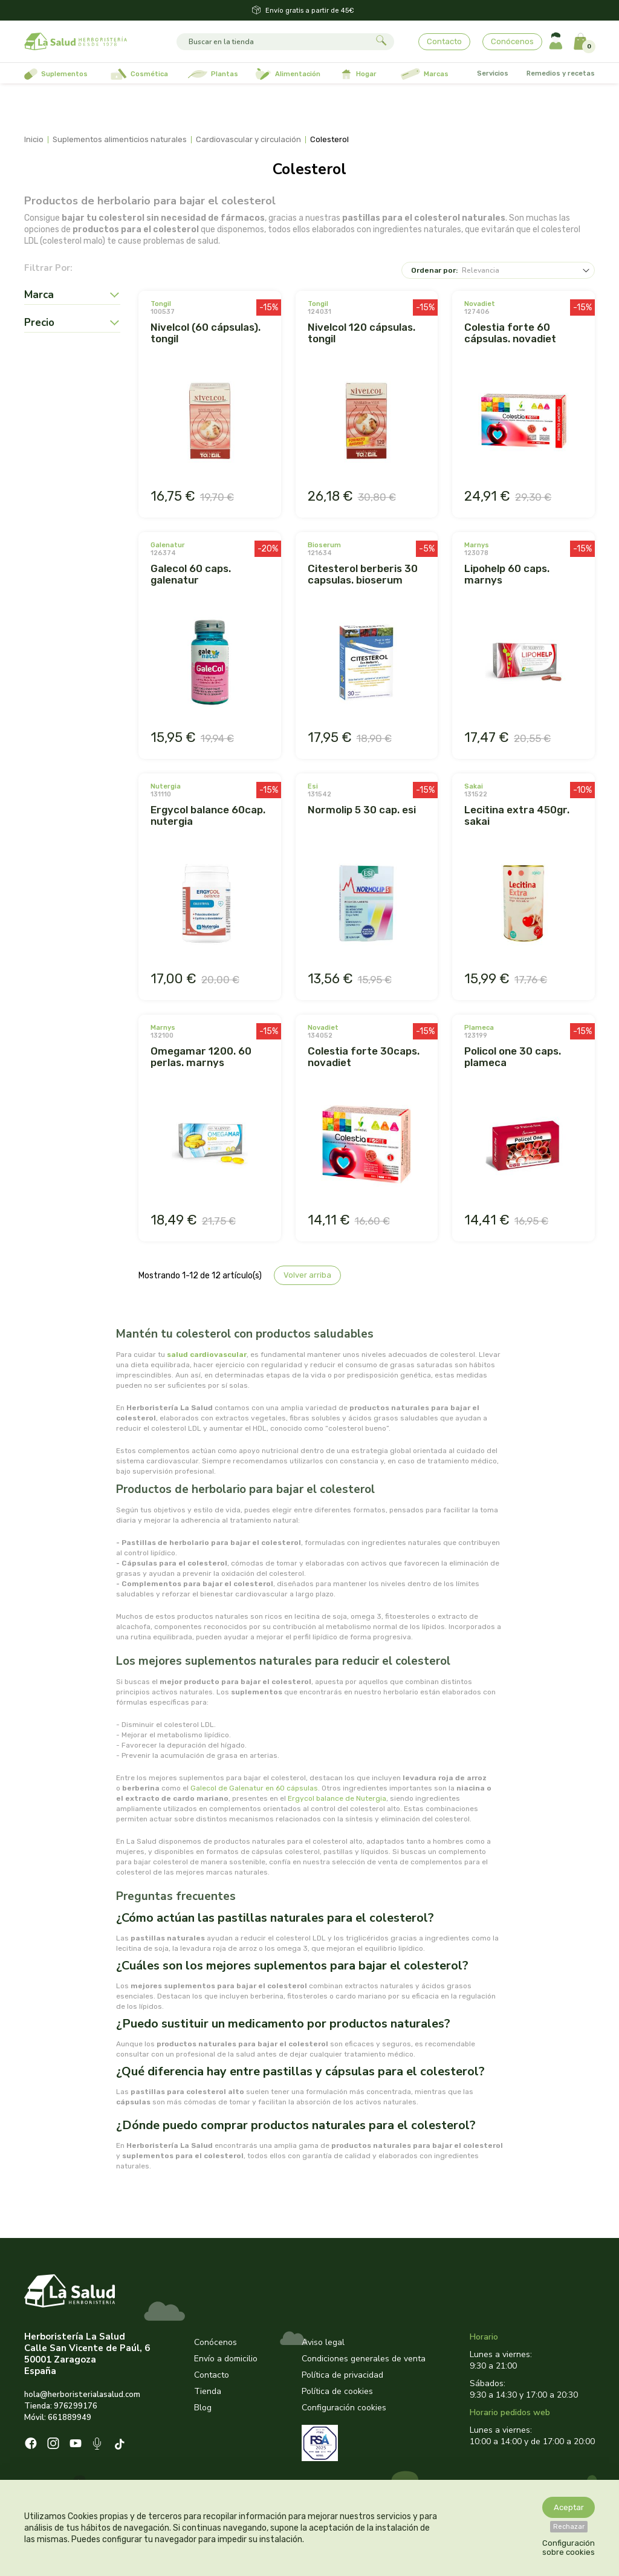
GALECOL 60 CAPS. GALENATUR (191, 574)
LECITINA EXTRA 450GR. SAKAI (516, 815)
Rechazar (569, 2527)
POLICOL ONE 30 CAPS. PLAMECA (512, 1056)
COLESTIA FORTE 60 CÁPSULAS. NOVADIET (510, 333)
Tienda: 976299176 (60, 2406)
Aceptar (569, 2507)
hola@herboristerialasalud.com (82, 2394)
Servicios (492, 73)
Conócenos (512, 41)
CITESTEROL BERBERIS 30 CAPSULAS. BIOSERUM (363, 574)
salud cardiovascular (207, 1354)
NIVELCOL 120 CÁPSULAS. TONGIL (361, 333)
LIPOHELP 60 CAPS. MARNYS (506, 574)
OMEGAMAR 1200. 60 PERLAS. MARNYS (201, 1056)
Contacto (444, 41)
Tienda (207, 2391)
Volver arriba (307, 1275)
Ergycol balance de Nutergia (337, 1798)
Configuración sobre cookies (568, 2548)
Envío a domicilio (226, 2358)
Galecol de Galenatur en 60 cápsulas (254, 1788)
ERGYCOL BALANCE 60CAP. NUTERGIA (208, 815)
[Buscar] (274, 41)
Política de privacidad (342, 2375)
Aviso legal (323, 2342)
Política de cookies (337, 2391)
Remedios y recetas (561, 73)
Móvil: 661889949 (57, 2417)
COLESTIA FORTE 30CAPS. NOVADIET (364, 1056)
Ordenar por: (434, 270)
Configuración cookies (344, 2407)
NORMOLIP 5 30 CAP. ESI (362, 810)
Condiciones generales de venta (364, 2358)
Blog (203, 2407)
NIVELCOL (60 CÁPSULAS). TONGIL (206, 333)
